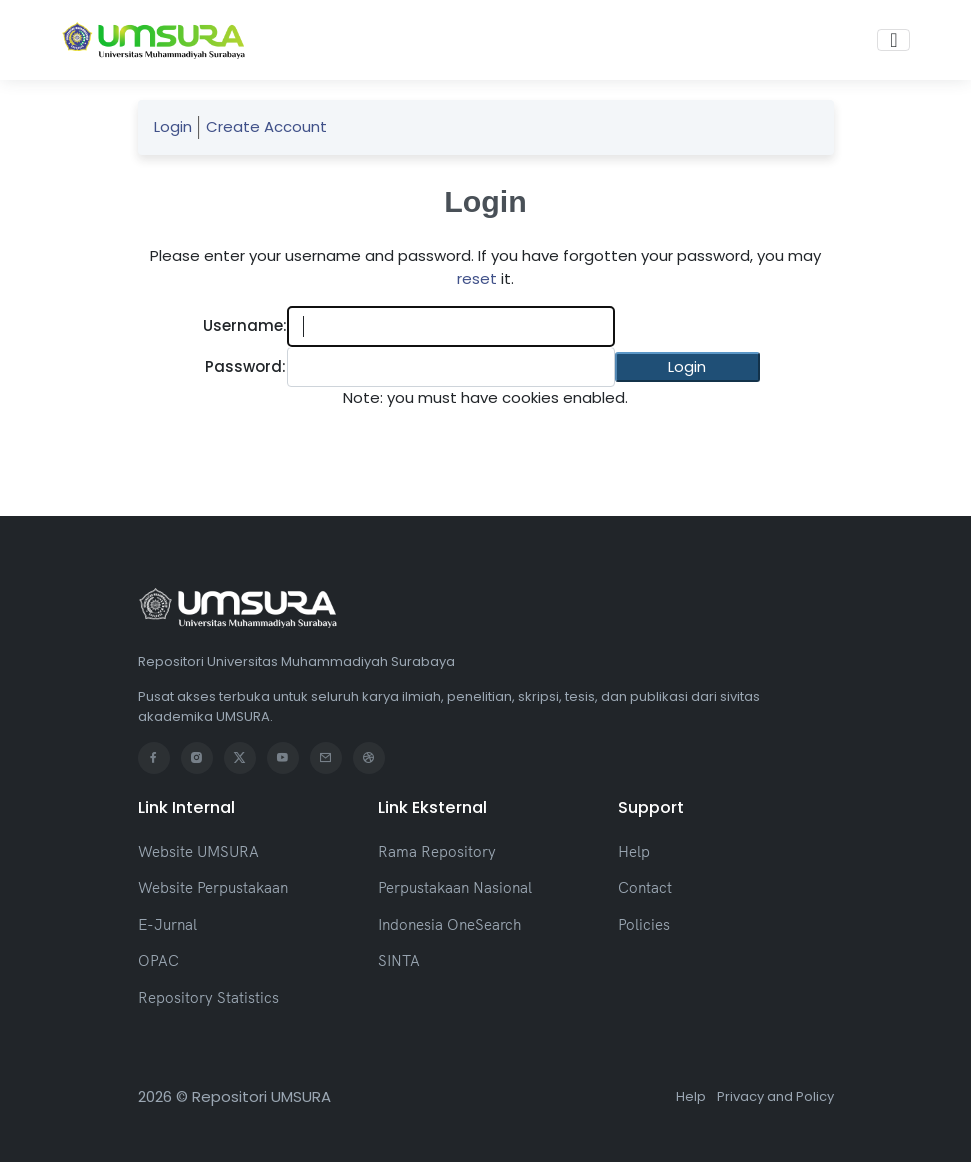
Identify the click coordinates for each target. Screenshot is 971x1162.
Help (634, 851)
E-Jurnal (167, 924)
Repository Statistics (208, 997)
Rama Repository (437, 851)
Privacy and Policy (775, 1096)
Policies (644, 924)
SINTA (399, 960)
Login (173, 126)
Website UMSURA (198, 851)
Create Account (266, 126)
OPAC (158, 960)
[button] (687, 367)
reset (477, 278)
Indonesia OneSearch (449, 924)
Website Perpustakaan (213, 887)
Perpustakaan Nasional (455, 887)
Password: (245, 366)
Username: (245, 325)
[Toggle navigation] (893, 40)
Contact (645, 887)
